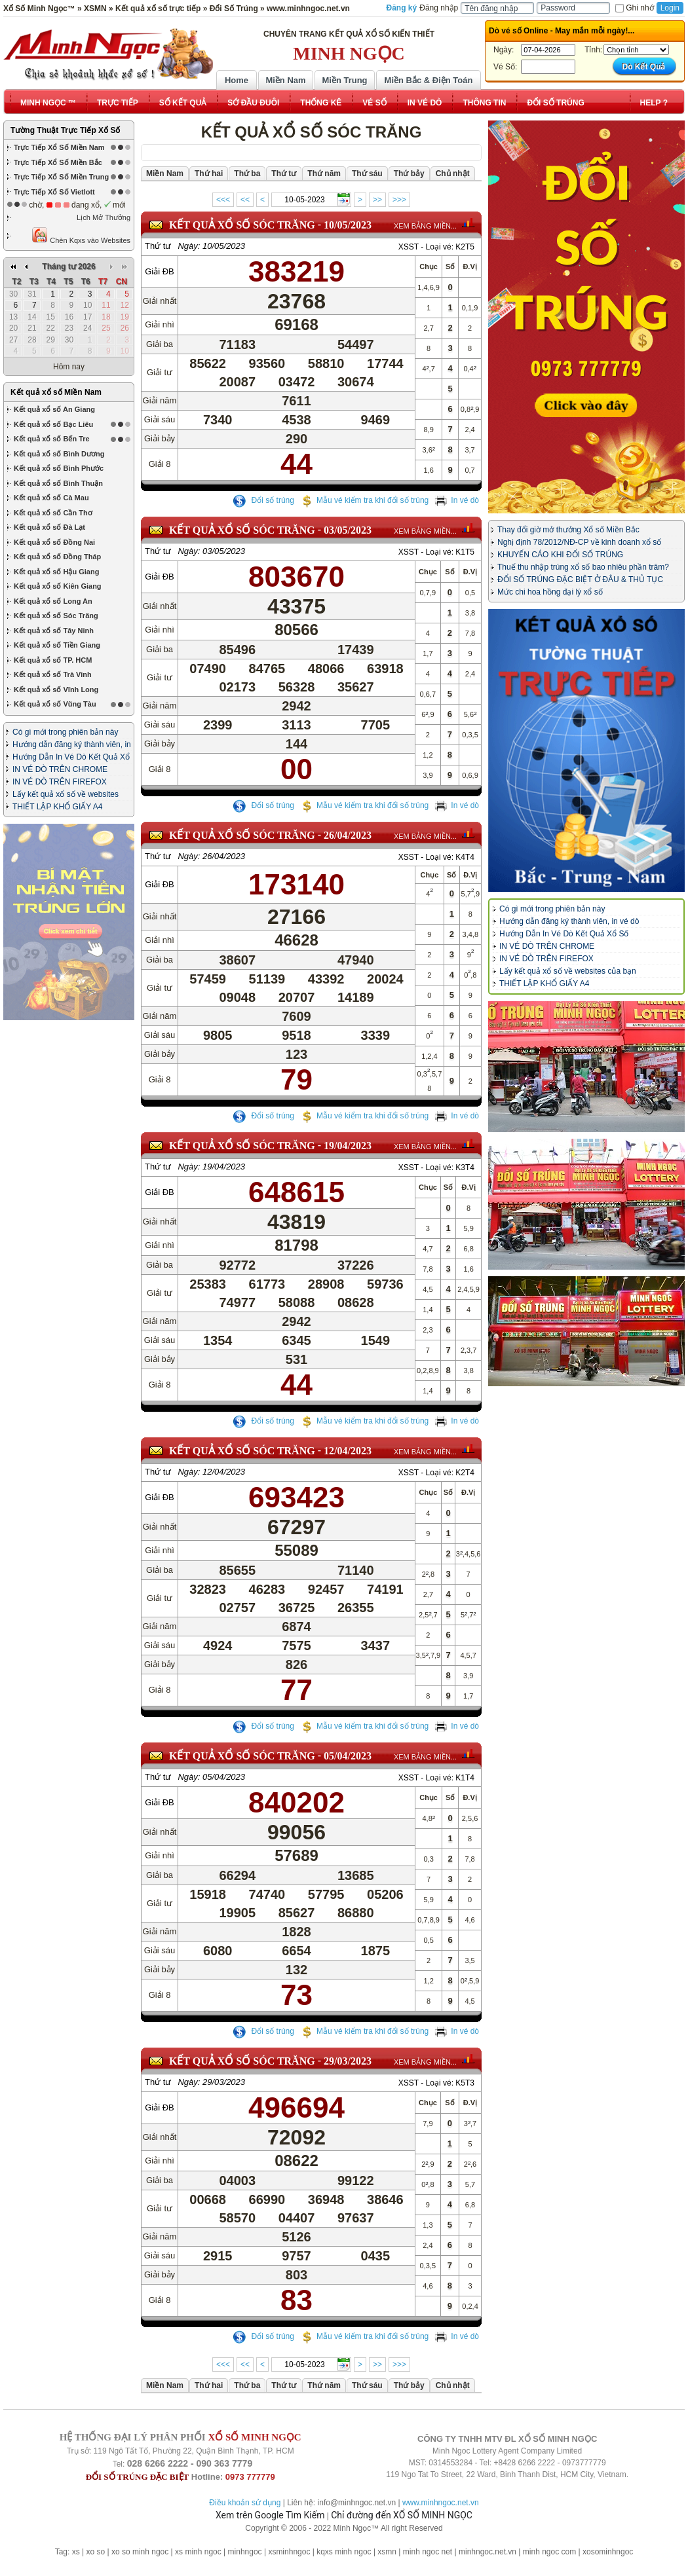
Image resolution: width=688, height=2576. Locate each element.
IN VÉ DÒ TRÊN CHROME (59, 650)
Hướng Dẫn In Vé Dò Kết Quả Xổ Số (563, 933)
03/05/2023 (348, 530)
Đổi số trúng (263, 500)
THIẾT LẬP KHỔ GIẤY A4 (57, 688)
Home (236, 80)
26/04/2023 (348, 835)
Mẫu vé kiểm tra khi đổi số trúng (364, 500)
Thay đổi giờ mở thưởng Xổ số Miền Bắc (568, 529)
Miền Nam (285, 80)
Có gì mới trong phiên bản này (65, 613)
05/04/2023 (348, 1765)
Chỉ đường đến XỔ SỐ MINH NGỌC (401, 2515)
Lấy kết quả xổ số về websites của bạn (567, 971)
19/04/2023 (348, 1154)
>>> (399, 199)
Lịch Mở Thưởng (103, 217)
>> (377, 199)
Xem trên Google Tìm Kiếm (270, 2515)
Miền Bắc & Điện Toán (429, 80)
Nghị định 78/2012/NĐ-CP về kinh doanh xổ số (579, 542)
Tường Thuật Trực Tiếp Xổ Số (65, 130)
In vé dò (456, 500)
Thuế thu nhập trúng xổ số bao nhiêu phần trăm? (583, 567)
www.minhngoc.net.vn (440, 2502)
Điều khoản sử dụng (244, 2502)
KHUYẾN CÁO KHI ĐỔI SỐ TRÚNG (560, 554)
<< (245, 199)
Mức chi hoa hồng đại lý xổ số (550, 592)
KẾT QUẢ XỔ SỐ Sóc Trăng (242, 224)
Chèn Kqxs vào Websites (80, 235)
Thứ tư (158, 246)
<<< (223, 199)
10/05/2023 (348, 224)
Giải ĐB (159, 271)
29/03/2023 (348, 2070)
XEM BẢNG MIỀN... (425, 226)
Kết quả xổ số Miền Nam (56, 273)
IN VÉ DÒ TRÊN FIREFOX (59, 663)
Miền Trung (344, 80)
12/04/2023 (348, 1459)
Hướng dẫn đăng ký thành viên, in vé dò (569, 921)
